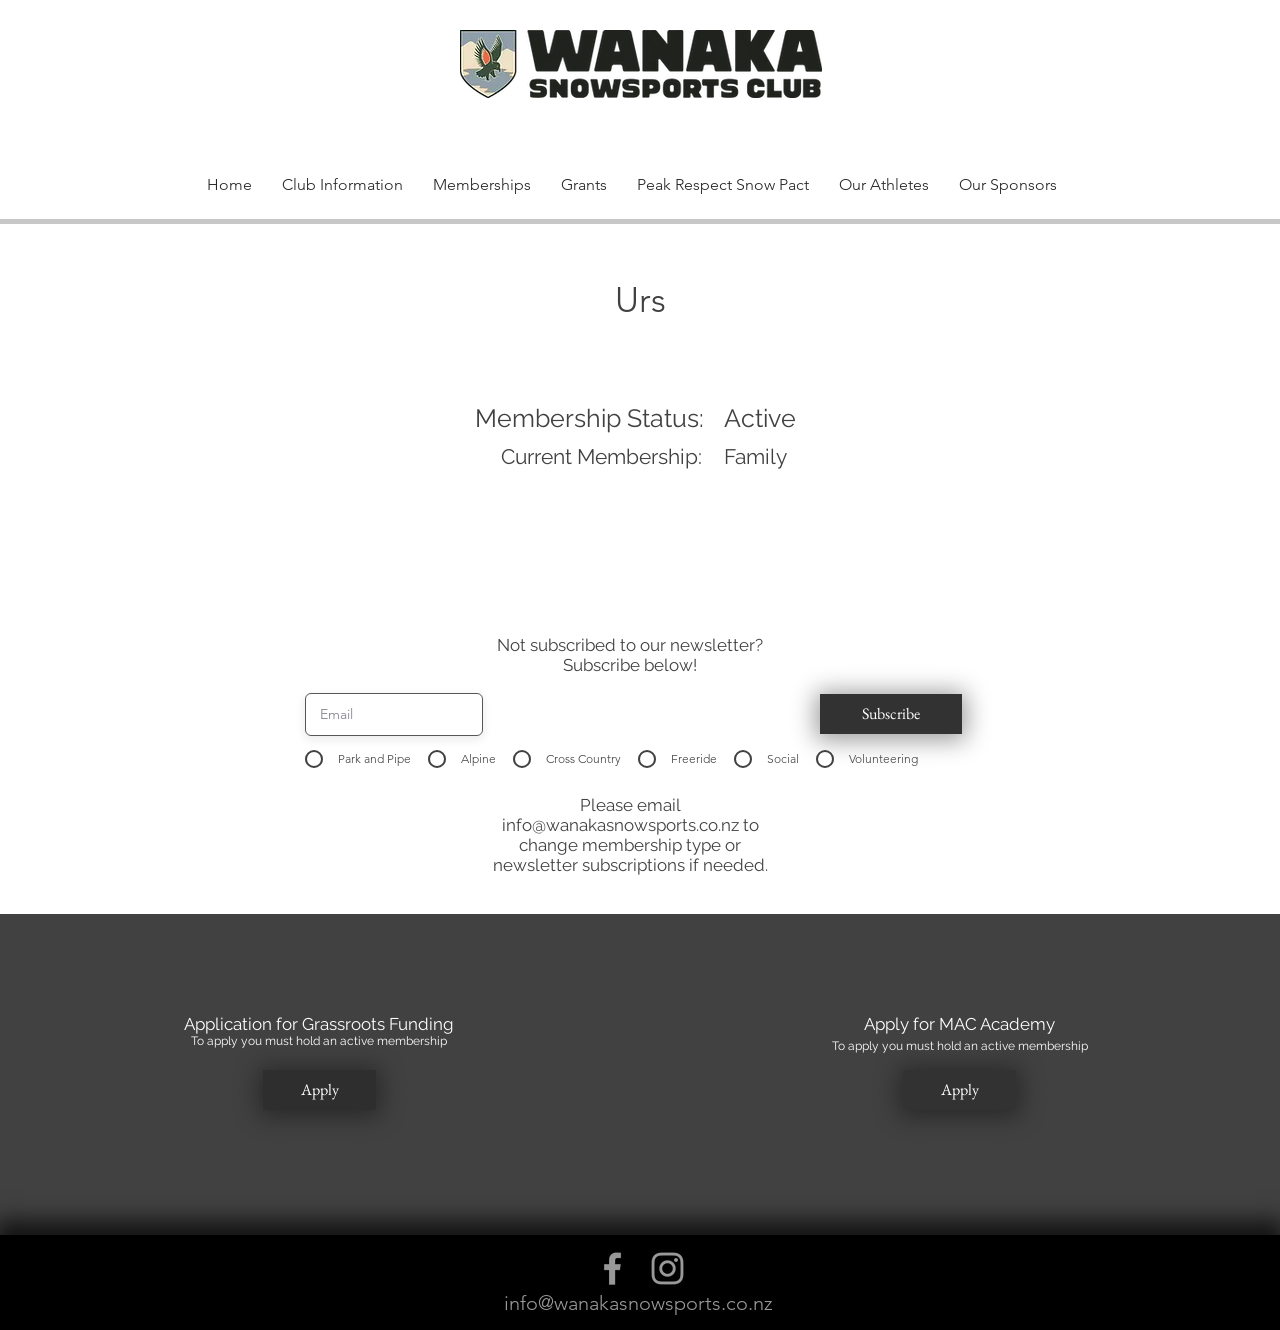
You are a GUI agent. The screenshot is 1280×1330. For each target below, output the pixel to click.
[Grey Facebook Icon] (612, 1268)
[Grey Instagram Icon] (667, 1268)
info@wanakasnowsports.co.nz (620, 825)
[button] (1033, 88)
